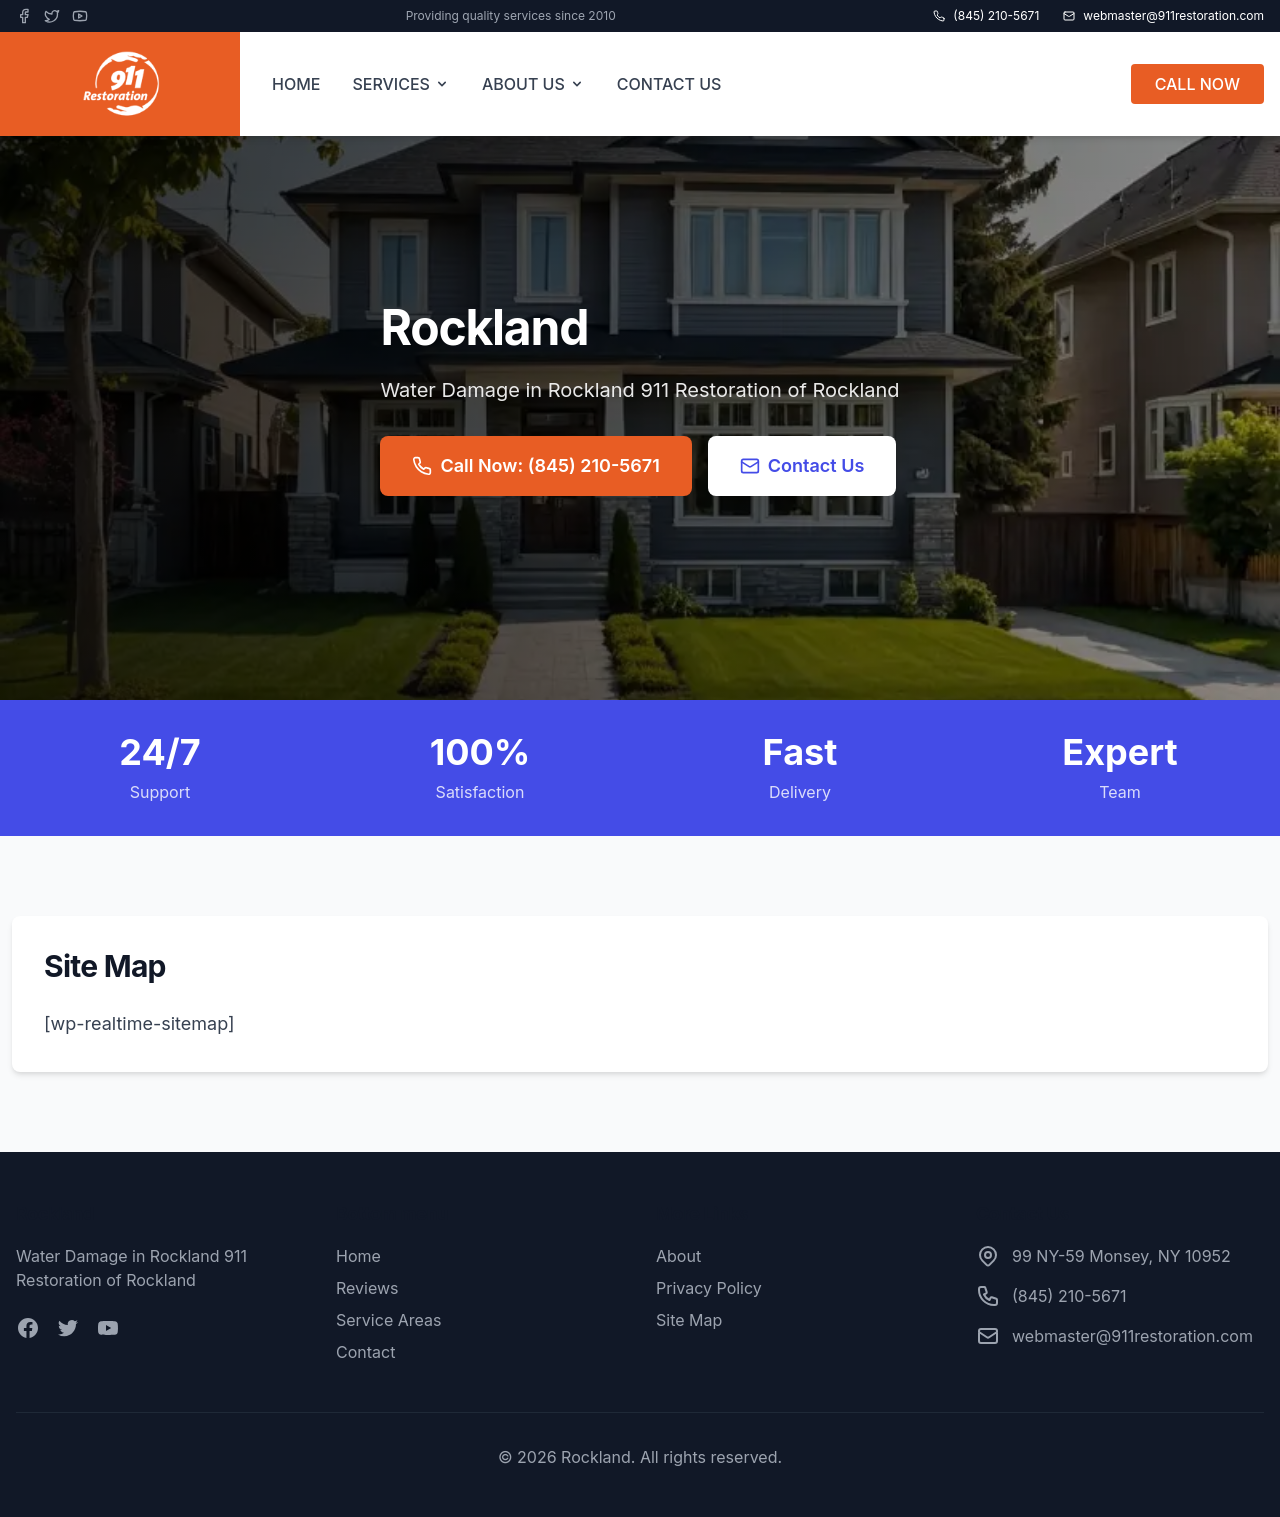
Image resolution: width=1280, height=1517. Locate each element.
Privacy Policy (709, 1288)
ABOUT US (533, 84)
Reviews (367, 1288)
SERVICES (401, 84)
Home (358, 1256)
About (678, 1256)
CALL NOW (1197, 84)
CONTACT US (669, 84)
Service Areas (388, 1320)
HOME (296, 84)
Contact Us (802, 465)
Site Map (689, 1320)
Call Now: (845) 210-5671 (535, 465)
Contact (365, 1352)
